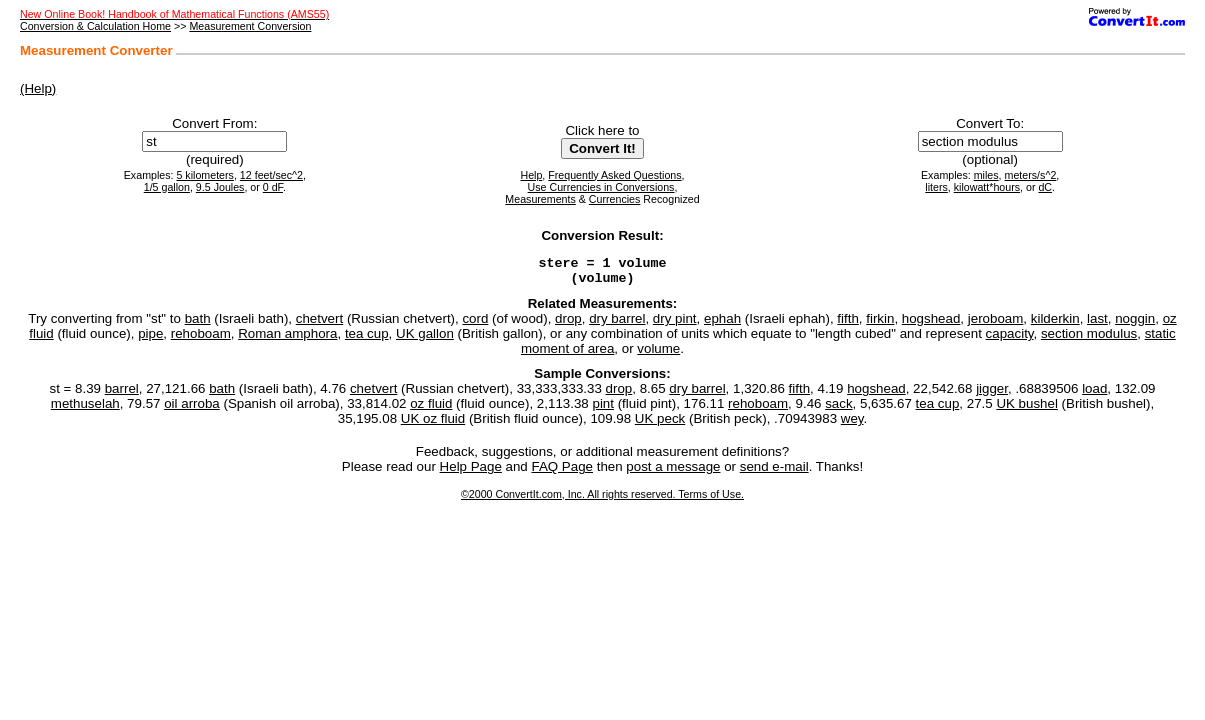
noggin (1135, 324)
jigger (992, 394)
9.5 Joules (220, 187)
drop (568, 324)
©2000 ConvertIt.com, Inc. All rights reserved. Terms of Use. (602, 500)
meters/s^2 (1031, 175)
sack (838, 409)
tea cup (367, 339)
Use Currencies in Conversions (601, 187)
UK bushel (1027, 409)
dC (1045, 187)
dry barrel (617, 324)
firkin (880, 324)
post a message (673, 472)
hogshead (931, 324)
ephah (722, 324)
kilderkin (1055, 324)
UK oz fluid (433, 424)
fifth (847, 324)
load (1094, 394)
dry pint (675, 324)
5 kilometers (204, 175)
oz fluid (431, 409)
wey (852, 424)
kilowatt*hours (987, 187)
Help (531, 175)
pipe (150, 339)
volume (658, 354)
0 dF (273, 187)
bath (198, 324)
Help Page (471, 472)
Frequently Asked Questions (614, 175)
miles (986, 175)
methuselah (85, 409)
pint (603, 409)
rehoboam (201, 339)
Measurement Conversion (250, 26)
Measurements (540, 199)
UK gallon (425, 339)
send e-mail (774, 472)
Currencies (615, 199)
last (1097, 324)
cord (475, 324)
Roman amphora (287, 339)
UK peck (660, 424)
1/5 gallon (167, 187)
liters (936, 187)
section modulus (1089, 339)
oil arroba (192, 409)
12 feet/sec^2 (271, 175)
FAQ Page (563, 472)
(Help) (38, 88)
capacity (1010, 339)
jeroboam (996, 324)
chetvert (319, 324)
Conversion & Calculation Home (95, 26)
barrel (122, 394)
